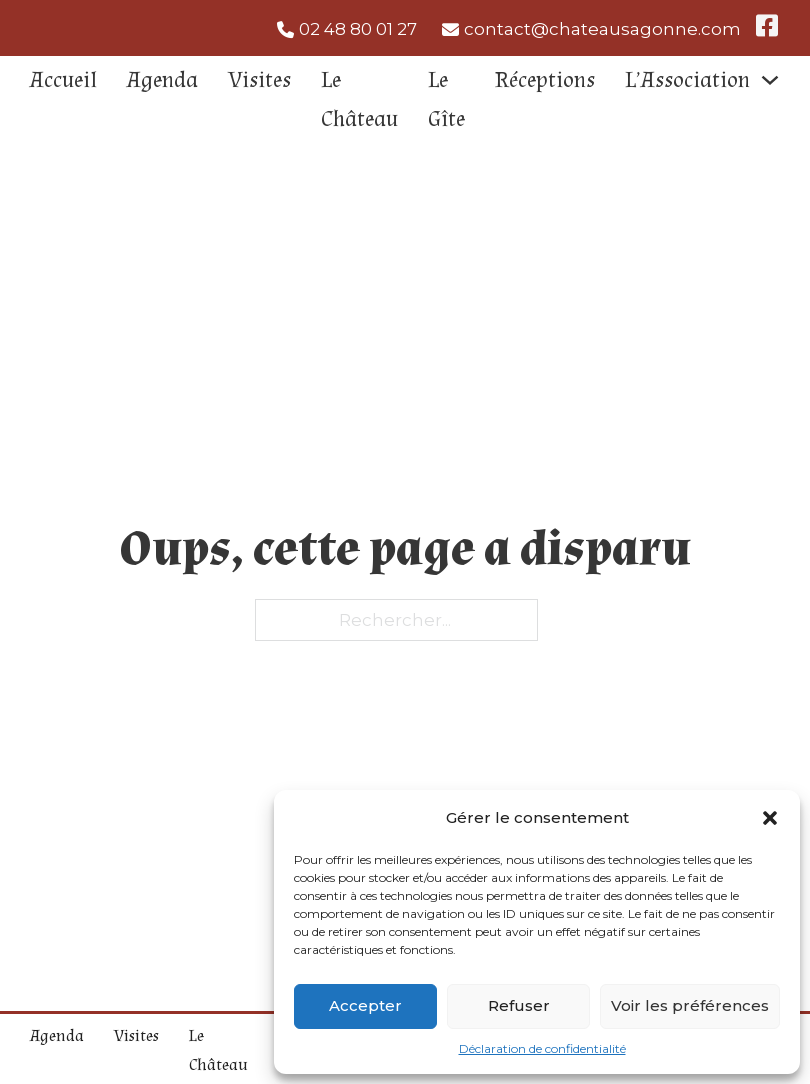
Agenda (162, 80)
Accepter (365, 1005)
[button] (770, 818)
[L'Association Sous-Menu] (770, 80)
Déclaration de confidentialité (542, 1048)
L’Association (687, 80)
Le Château (359, 99)
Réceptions (545, 80)
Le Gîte (446, 99)
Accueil (63, 80)
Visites (259, 80)
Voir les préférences (690, 1005)
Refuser (519, 1005)
